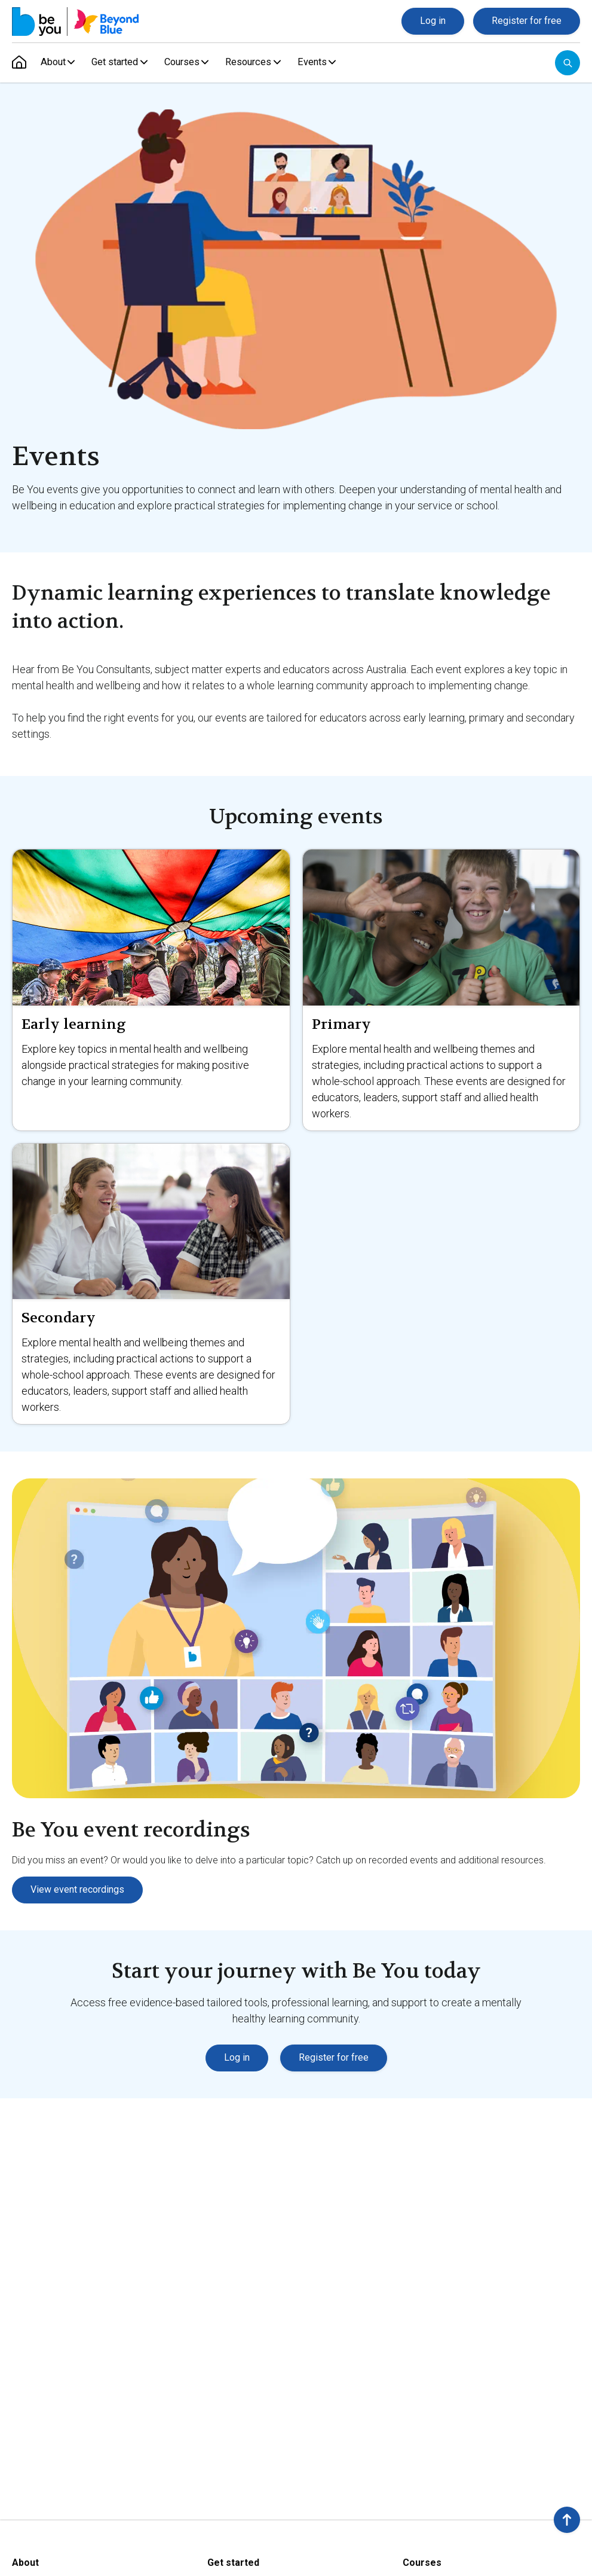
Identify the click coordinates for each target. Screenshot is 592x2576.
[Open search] (567, 62)
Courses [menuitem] (186, 62)
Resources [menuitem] (255, 62)
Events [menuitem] (321, 62)
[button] (567, 2520)
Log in (433, 20)
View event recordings (77, 1889)
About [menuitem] (53, 62)
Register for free (527, 20)
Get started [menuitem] (117, 62)
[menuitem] (19, 62)
